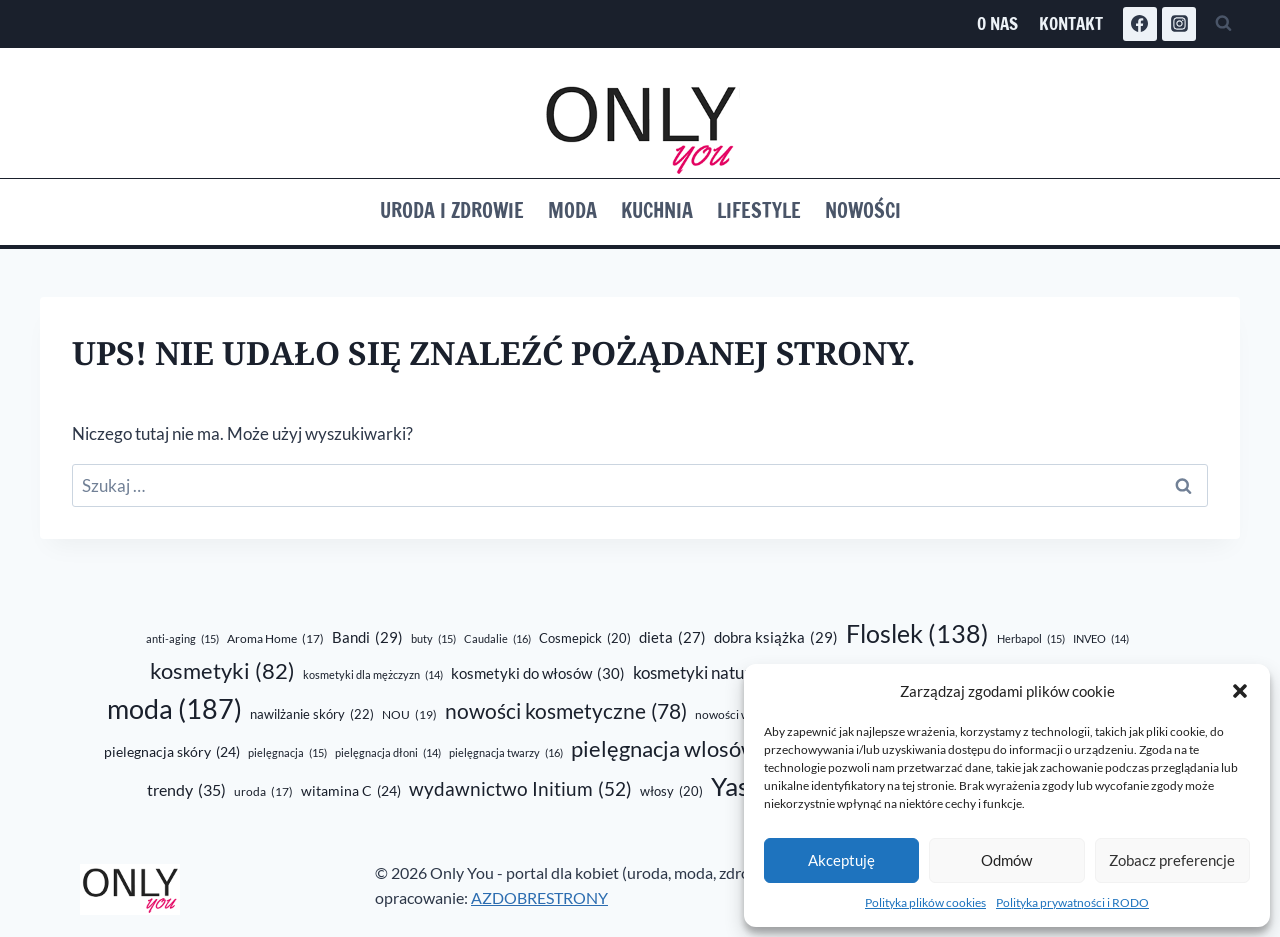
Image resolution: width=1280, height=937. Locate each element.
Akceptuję (841, 860)
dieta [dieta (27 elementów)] (672, 637)
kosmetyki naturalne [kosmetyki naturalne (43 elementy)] (725, 673)
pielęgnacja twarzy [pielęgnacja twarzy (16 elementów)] (506, 753)
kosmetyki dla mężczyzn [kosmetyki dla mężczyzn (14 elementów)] (373, 674)
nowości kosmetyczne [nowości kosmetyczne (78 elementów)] (566, 712)
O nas (997, 23)
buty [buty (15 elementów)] (433, 639)
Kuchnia (657, 210)
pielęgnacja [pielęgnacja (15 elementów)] (287, 753)
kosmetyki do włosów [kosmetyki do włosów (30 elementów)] (538, 673)
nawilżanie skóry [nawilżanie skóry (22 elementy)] (312, 714)
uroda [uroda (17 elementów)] (263, 792)
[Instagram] (1179, 24)
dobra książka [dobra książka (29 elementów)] (776, 637)
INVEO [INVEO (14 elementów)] (1101, 638)
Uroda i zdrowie (452, 210)
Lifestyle (759, 210)
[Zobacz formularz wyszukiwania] (1223, 24)
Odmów (1006, 860)
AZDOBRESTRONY (539, 897)
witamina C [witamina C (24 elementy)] (351, 791)
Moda (572, 210)
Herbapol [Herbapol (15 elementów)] (1031, 639)
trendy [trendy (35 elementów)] (186, 790)
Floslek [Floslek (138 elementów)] (917, 634)
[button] (1240, 691)
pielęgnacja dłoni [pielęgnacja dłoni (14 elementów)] (388, 752)
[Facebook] (1140, 24)
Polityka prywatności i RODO (1072, 902)
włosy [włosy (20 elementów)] (671, 791)
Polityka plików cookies (925, 902)
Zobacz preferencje (1172, 860)
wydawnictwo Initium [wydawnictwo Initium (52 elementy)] (520, 790)
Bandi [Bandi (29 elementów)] (367, 637)
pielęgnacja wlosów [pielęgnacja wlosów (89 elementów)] (687, 748)
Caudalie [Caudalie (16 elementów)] (497, 639)
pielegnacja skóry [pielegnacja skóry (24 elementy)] (172, 752)
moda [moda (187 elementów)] (174, 709)
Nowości (863, 210)
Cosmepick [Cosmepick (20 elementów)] (585, 638)
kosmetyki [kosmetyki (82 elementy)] (222, 671)
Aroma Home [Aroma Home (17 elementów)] (275, 639)
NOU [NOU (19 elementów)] (409, 715)
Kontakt (1071, 23)
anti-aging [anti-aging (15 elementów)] (182, 639)
